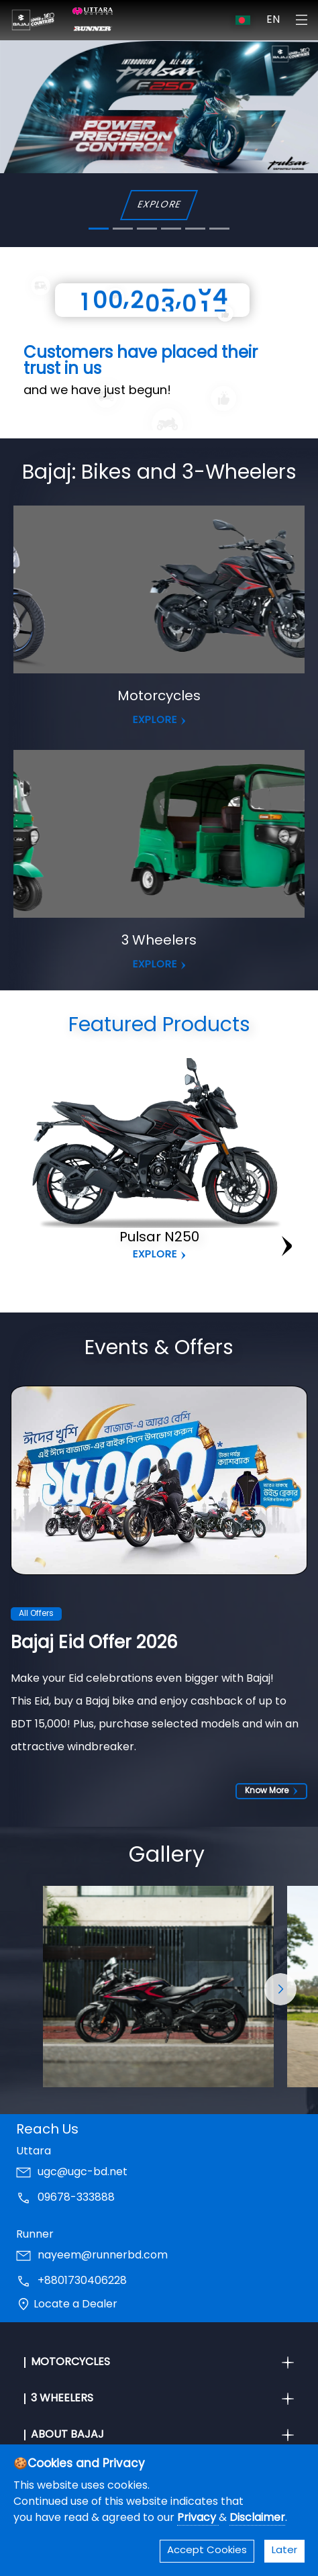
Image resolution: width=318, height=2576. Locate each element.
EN (273, 20)
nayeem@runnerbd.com (103, 2256)
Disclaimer (257, 2518)
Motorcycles (159, 697)
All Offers (36, 1614)
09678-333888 (76, 2198)
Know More (271, 1791)
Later (284, 2551)
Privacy (198, 2518)
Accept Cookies (207, 2551)
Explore (155, 1255)
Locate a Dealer (75, 2305)
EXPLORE (159, 205)
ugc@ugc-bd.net (82, 2173)
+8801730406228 (82, 2282)
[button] (280, 1990)
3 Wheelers (159, 941)
